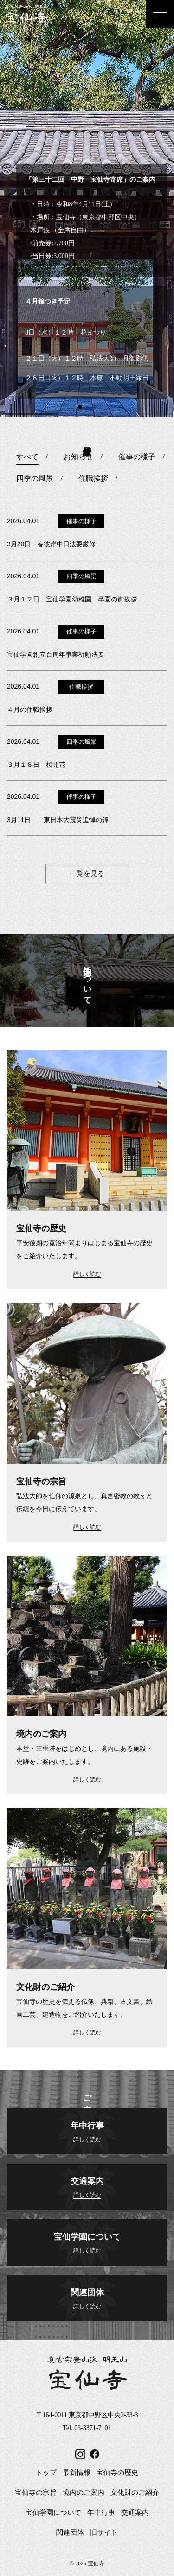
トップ (46, 2472)
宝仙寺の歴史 (117, 2472)
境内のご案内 (83, 2492)
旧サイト (104, 2532)
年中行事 (101, 2512)
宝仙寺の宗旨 (36, 2492)
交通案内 (135, 2512)
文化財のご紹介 (134, 2492)
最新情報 (76, 2472)
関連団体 (70, 2532)
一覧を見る (87, 873)
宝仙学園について (53, 2512)
